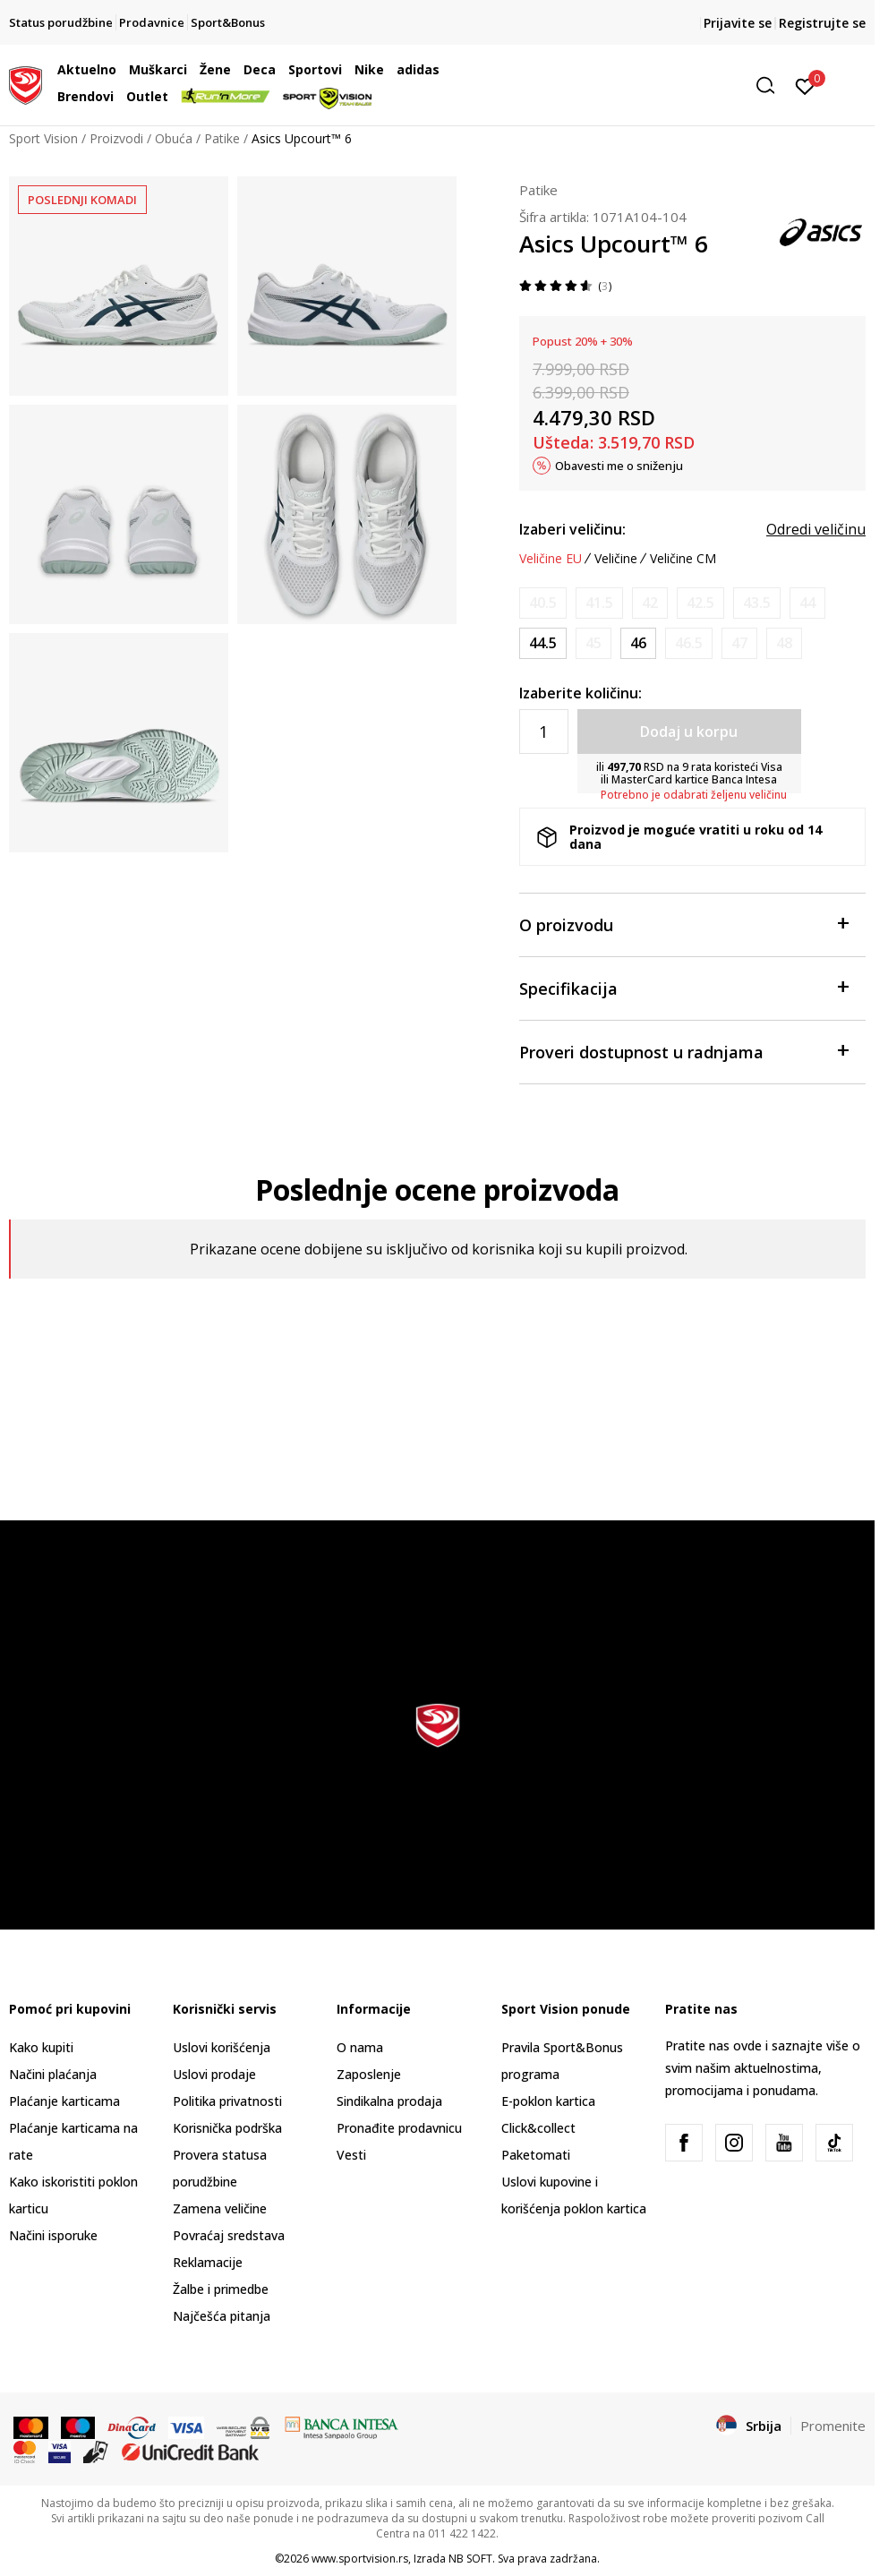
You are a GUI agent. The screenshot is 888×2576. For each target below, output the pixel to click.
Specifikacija (683, 987)
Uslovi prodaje (214, 2074)
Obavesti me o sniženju (619, 466)
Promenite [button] (833, 2426)
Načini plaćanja (53, 2074)
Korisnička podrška (227, 2127)
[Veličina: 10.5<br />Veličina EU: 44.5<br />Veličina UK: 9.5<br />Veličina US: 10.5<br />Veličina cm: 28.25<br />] (543, 643)
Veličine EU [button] (550, 559)
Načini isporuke (53, 2235)
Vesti (351, 2154)
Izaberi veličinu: (572, 529)
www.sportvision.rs (360, 2558)
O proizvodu (683, 923)
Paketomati (535, 2154)
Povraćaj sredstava (229, 2235)
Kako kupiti (41, 2047)
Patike (222, 138)
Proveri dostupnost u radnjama (683, 1051)
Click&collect (538, 2127)
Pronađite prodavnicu (399, 2127)
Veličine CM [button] (683, 559)
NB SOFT (470, 2558)
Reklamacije (208, 2262)
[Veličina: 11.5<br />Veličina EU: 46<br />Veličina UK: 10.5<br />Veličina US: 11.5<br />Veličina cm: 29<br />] (638, 643)
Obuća (173, 138)
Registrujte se (822, 22)
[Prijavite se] (805, 85)
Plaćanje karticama (64, 2101)
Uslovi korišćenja (221, 2047)
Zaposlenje (369, 2074)
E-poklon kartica (548, 2101)
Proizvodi (116, 138)
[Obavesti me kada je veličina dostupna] (543, 603)
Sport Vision (43, 138)
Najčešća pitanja (221, 2315)
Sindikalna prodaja (389, 2101)
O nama (360, 2047)
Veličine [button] (615, 559)
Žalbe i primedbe (221, 2289)
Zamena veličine (220, 2208)
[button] (646, 85)
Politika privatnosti (227, 2101)
